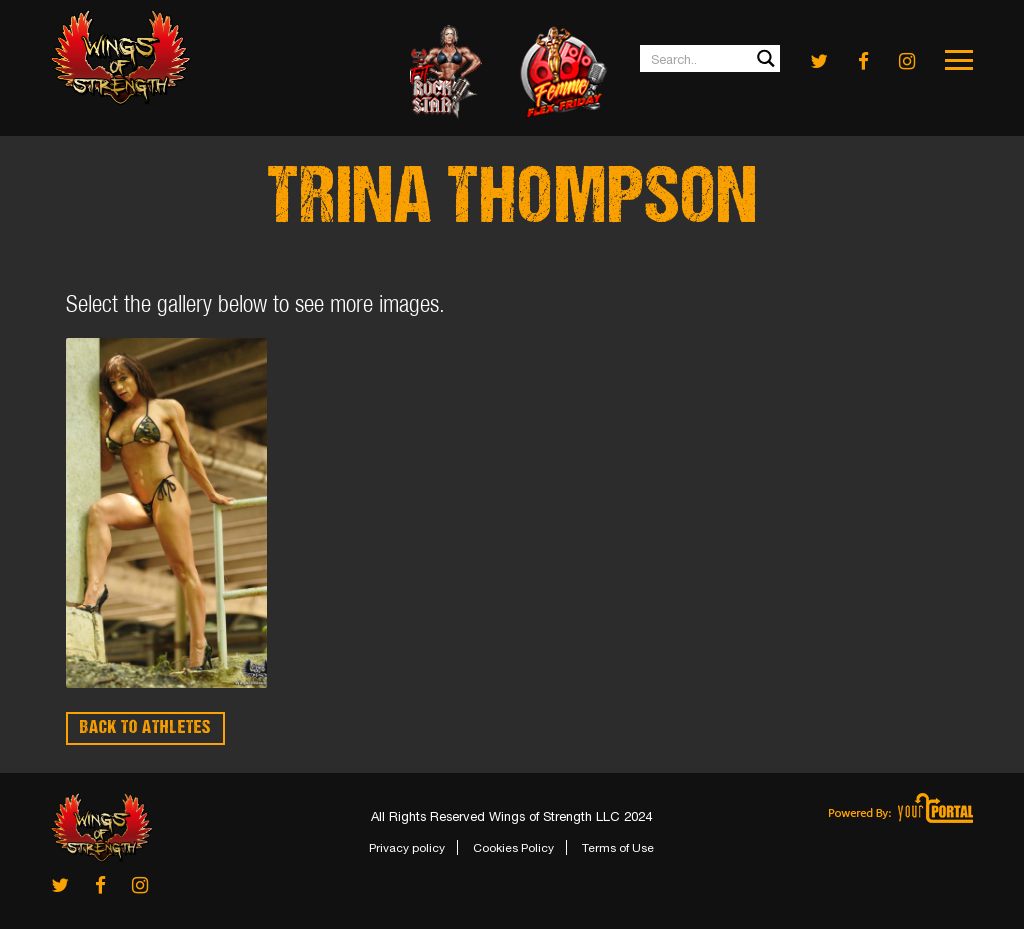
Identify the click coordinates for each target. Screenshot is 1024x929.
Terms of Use (618, 848)
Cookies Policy (513, 848)
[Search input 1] (711, 58)
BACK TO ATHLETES (145, 728)
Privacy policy (407, 848)
